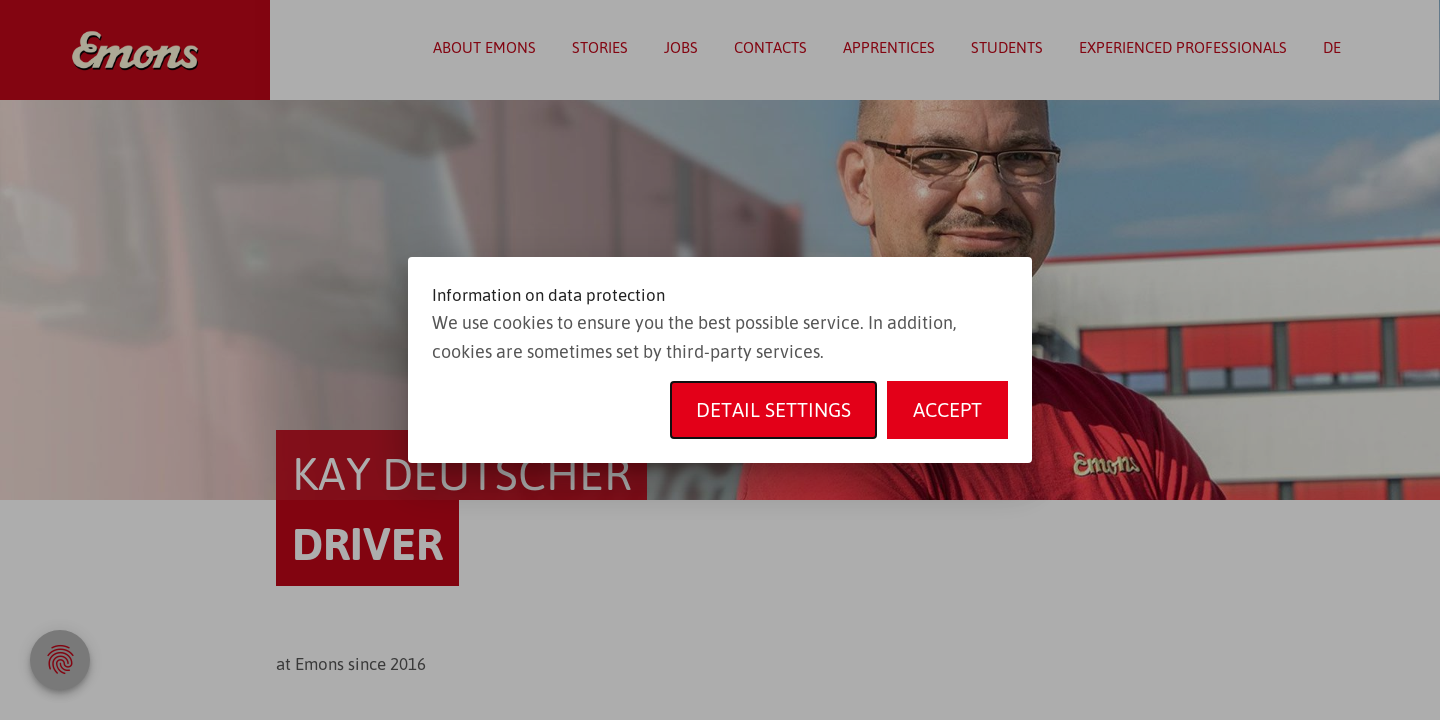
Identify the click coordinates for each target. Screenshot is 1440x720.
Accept (947, 409)
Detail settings (773, 409)
